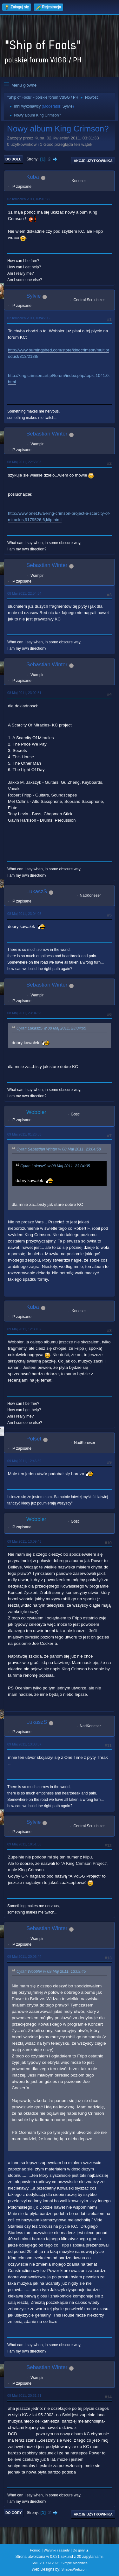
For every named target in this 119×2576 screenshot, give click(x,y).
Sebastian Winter (46, 434)
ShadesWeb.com (74, 2569)
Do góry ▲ (81, 2550)
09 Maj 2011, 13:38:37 (24, 1744)
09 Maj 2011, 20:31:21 (24, 2395)
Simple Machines (75, 2563)
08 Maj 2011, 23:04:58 (24, 1013)
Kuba (32, 177)
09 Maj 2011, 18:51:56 (24, 1844)
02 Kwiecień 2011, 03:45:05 (28, 318)
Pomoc (35, 2550)
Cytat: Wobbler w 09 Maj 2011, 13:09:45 (51, 1971)
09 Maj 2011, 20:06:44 (24, 1956)
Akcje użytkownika (93, 161)
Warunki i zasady (57, 2550)
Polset (33, 1439)
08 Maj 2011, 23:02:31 (24, 693)
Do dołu (13, 159)
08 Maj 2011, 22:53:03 (24, 462)
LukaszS (36, 891)
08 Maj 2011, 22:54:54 (24, 593)
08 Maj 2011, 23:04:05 (24, 914)
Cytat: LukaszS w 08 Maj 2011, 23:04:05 (51, 1028)
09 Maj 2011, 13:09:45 (24, 1541)
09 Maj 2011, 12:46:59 (24, 1461)
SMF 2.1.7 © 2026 (45, 2563)
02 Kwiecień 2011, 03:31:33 (28, 199)
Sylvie (68, 106)
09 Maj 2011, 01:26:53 (24, 1134)
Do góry (13, 2513)
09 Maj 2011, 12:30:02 (24, 1329)
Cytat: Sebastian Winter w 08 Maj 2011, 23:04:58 (59, 1149)
